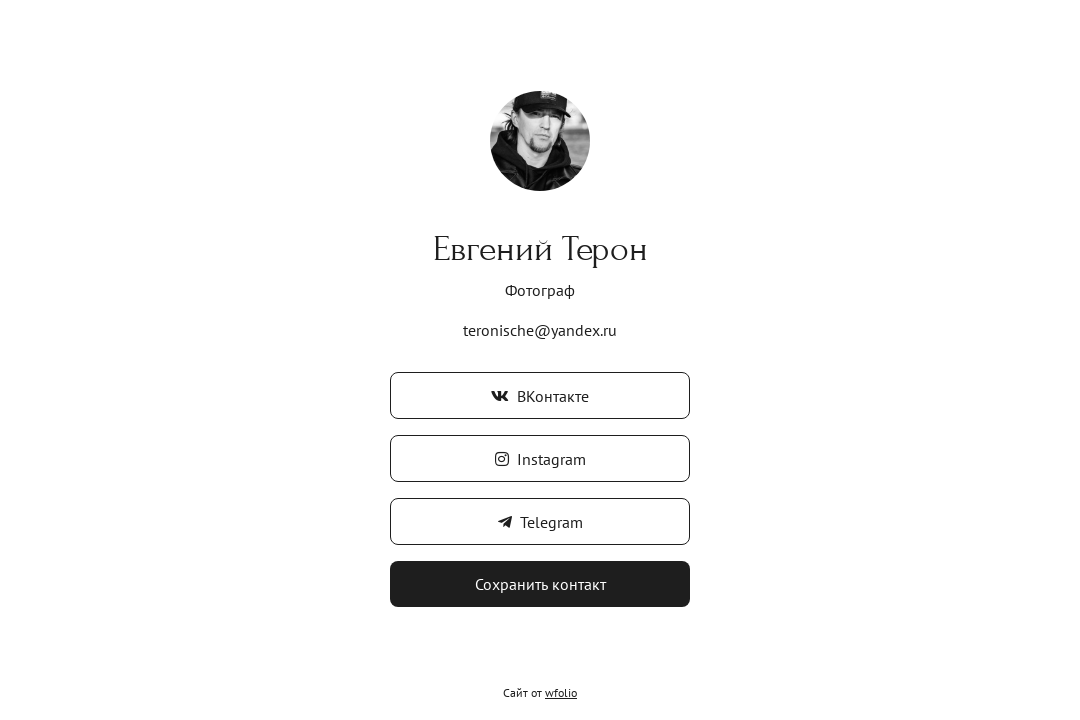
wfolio (561, 692)
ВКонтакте (540, 396)
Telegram (540, 522)
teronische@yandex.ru (540, 330)
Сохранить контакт (540, 584)
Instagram (540, 459)
